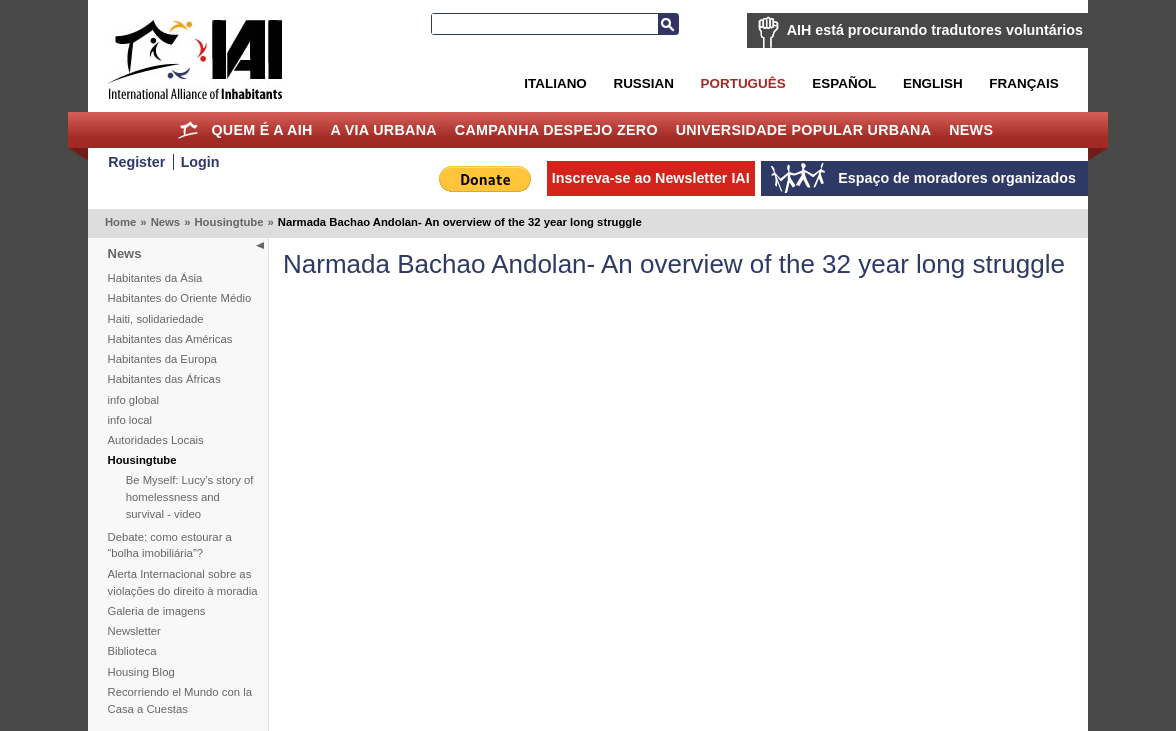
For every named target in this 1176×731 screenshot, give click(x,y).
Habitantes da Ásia (155, 278)
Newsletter (134, 631)
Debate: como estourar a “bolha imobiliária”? (170, 545)
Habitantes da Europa (162, 359)
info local (130, 420)
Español (844, 83)
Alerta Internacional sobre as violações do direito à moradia (183, 582)
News (971, 130)
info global (134, 400)
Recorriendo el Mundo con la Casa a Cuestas (180, 700)
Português (743, 83)
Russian (643, 83)
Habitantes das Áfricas (164, 379)
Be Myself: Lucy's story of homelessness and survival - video (190, 497)
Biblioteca (132, 651)
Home (188, 130)
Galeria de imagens (157, 611)
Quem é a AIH (261, 130)
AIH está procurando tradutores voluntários (935, 30)
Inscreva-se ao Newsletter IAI (651, 178)
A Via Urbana (383, 130)
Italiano (555, 83)
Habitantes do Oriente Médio (180, 298)
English (933, 83)
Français (1023, 83)
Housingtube (228, 222)
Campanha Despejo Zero (556, 130)
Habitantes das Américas (170, 339)
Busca (668, 24)
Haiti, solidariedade (156, 319)
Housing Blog (141, 672)
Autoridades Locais (156, 440)
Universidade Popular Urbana (804, 130)
